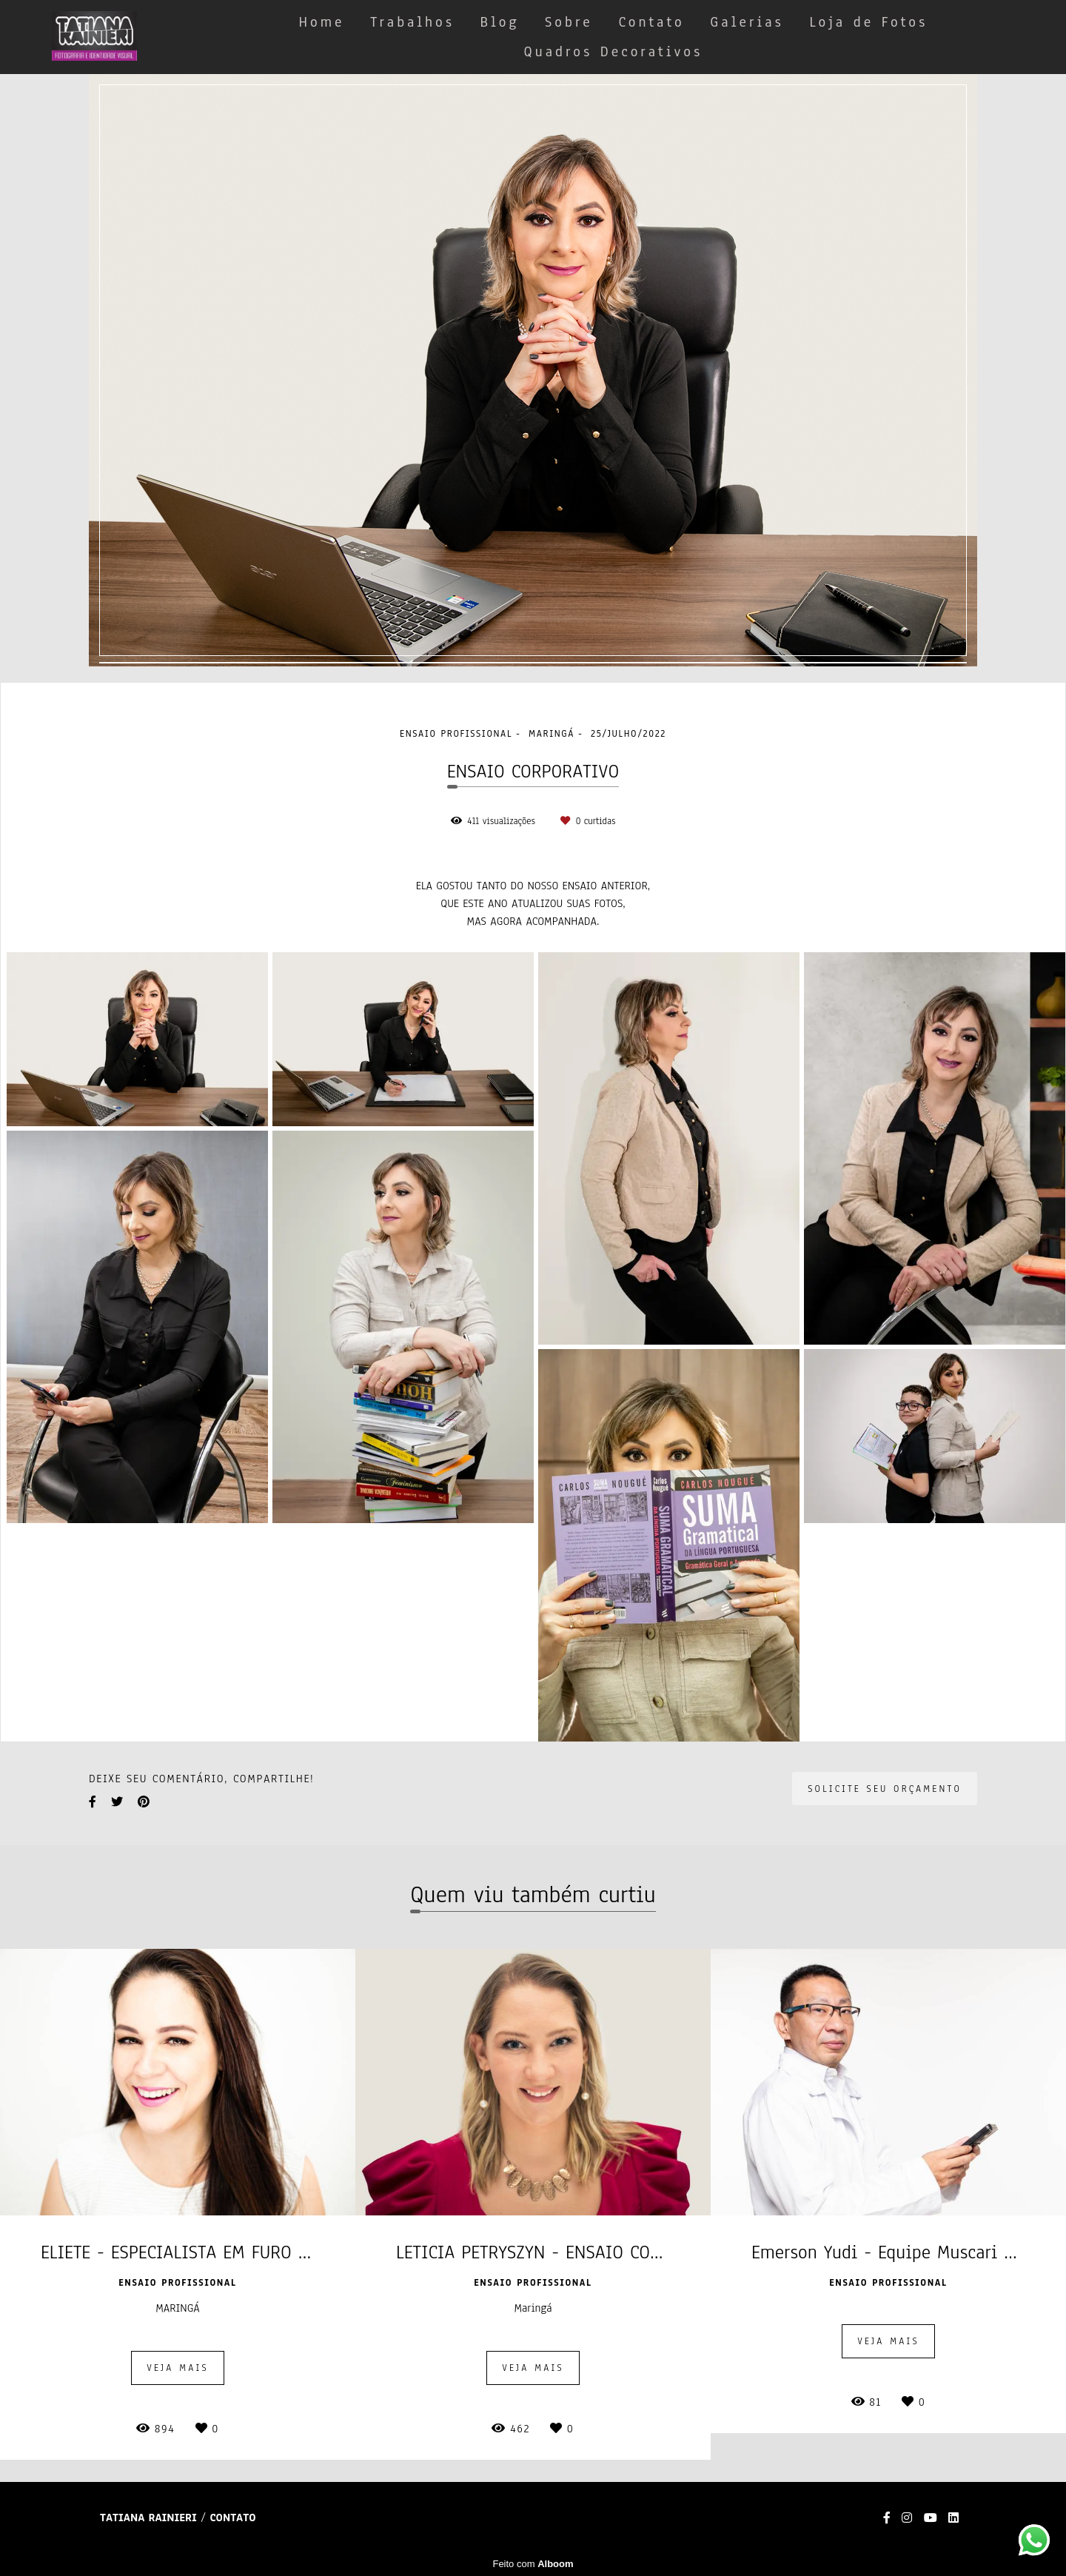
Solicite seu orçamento (885, 1788)
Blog (500, 22)
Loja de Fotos (868, 22)
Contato (651, 22)
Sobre (569, 22)
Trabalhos (412, 22)
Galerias (747, 22)
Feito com (532, 2563)
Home (322, 22)
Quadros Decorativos (613, 51)
